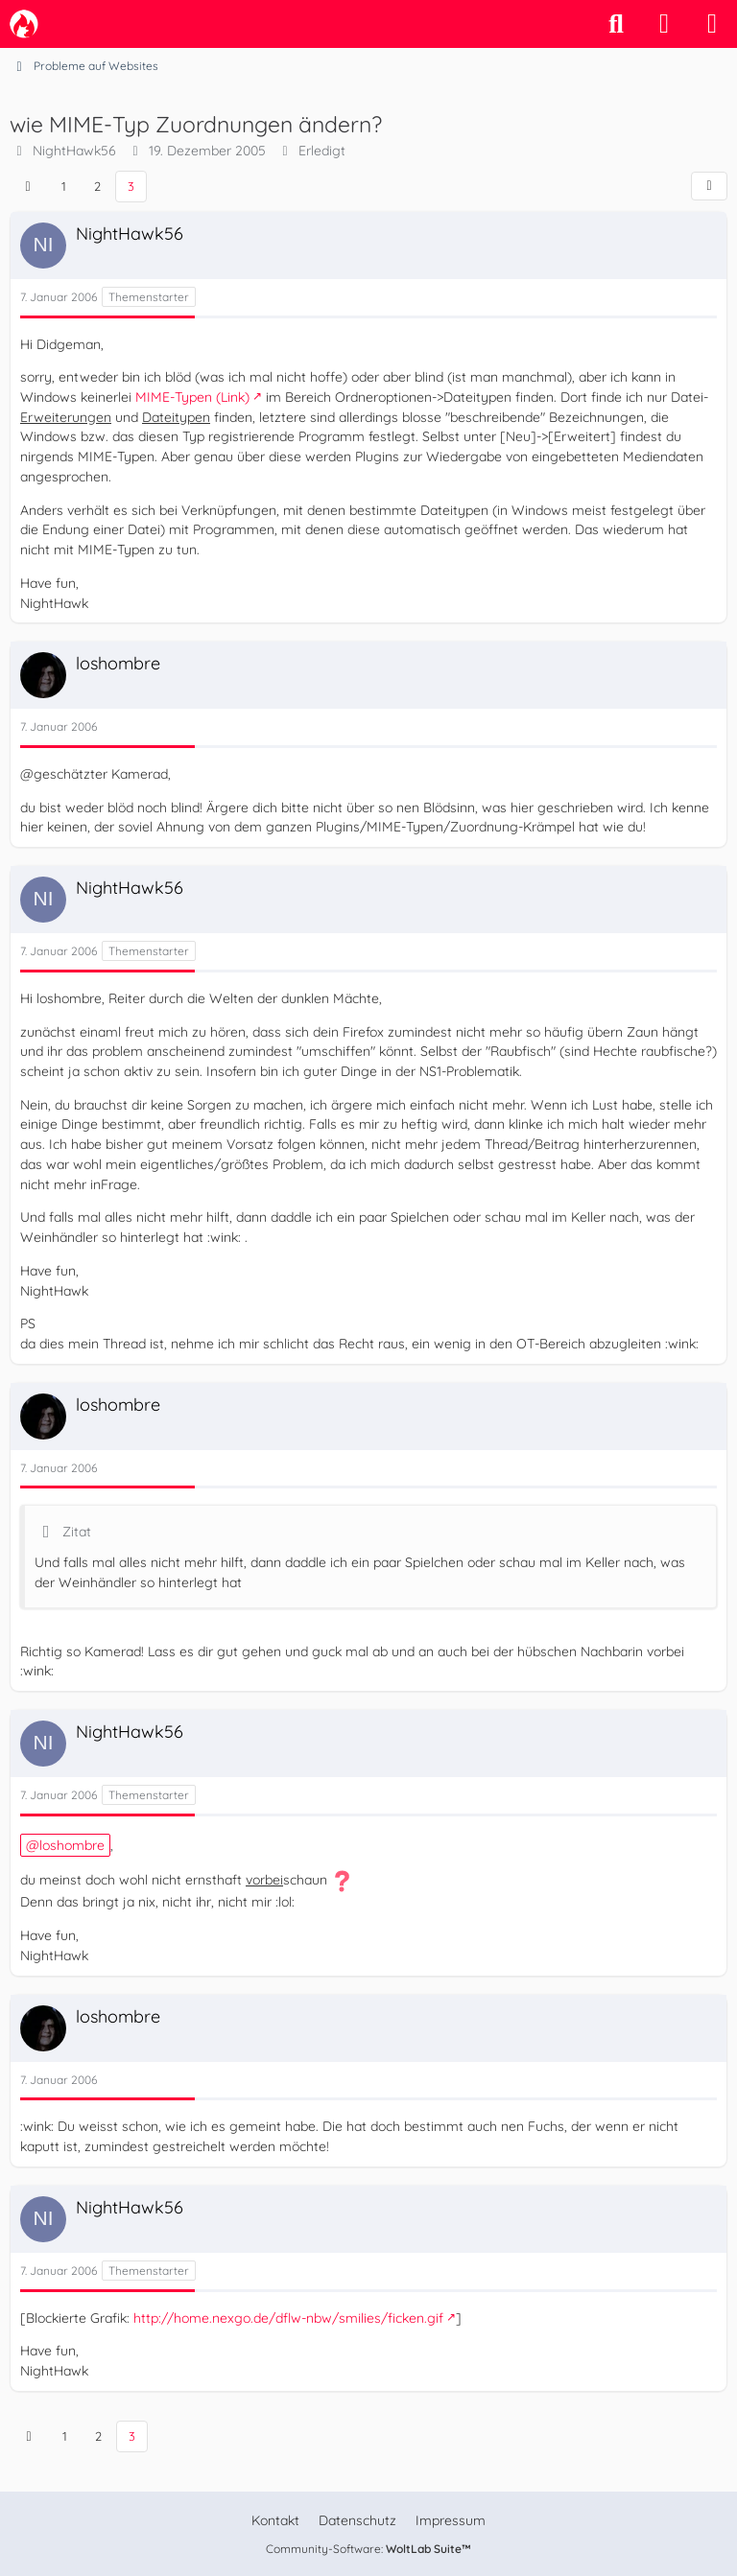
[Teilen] (709, 186)
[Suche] (616, 24)
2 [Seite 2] (97, 186)
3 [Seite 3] (131, 186)
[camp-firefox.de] (24, 24)
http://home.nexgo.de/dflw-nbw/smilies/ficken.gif (288, 2318)
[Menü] (712, 24)
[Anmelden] (664, 24)
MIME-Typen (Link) (192, 397)
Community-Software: (368, 2548)
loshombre (72, 1845)
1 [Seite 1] (63, 186)
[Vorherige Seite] (28, 186)
